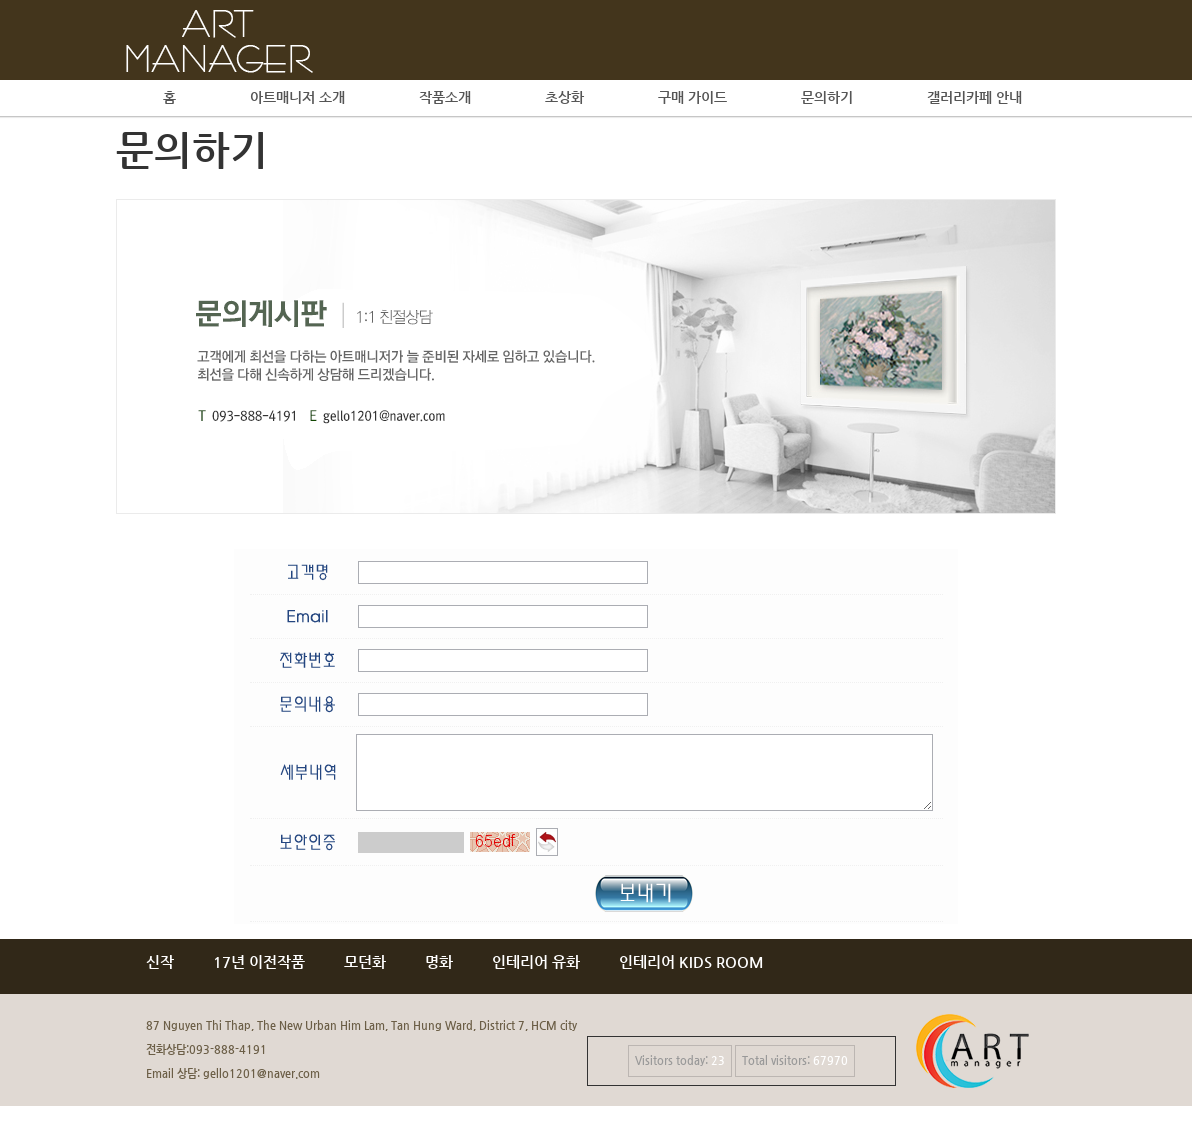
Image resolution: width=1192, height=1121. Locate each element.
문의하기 (827, 97)
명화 (439, 976)
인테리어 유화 (536, 976)
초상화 (564, 97)
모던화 (365, 976)
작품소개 (445, 97)
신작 (160, 976)
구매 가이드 (692, 97)
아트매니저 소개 (297, 97)
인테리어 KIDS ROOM (691, 976)
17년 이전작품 (259, 976)
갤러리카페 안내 (974, 97)
